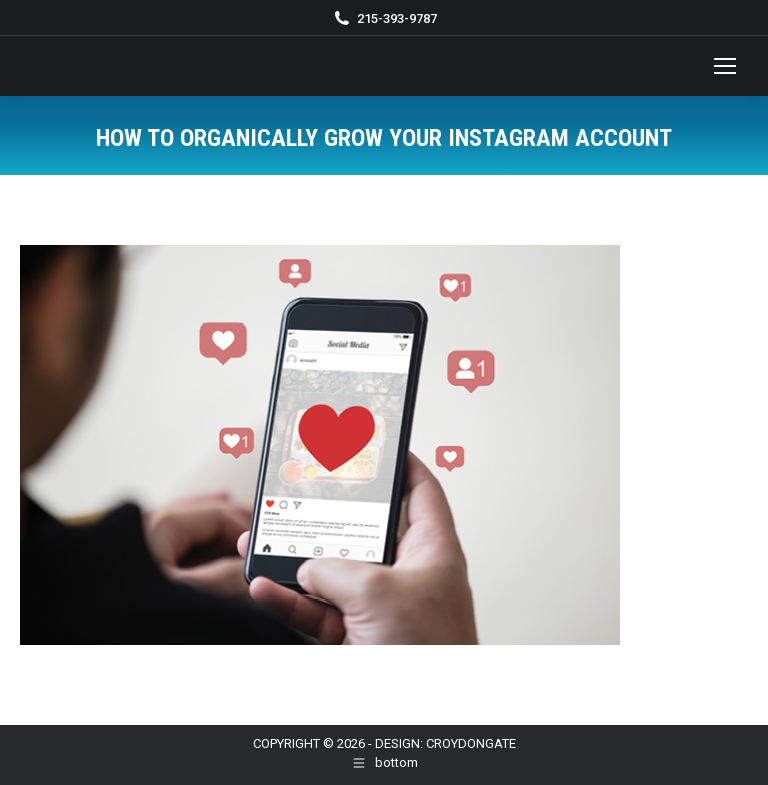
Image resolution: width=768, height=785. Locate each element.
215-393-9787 (397, 18)
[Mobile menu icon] (725, 66)
